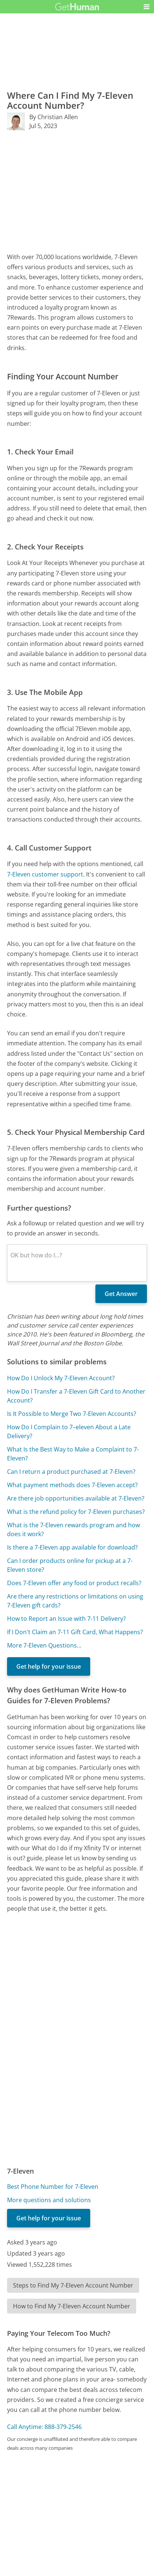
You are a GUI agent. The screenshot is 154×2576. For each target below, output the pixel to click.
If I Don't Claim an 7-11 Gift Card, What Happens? (75, 1632)
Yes (91, 2504)
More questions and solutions (49, 2200)
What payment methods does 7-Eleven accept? (72, 1485)
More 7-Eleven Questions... (44, 1645)
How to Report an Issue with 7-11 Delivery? (66, 1619)
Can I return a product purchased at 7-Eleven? (71, 1471)
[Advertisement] (77, 191)
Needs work (119, 2504)
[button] (146, 6)
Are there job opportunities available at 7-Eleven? (75, 1498)
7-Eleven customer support (45, 874)
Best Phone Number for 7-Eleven (52, 2186)
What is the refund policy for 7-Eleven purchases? (76, 1512)
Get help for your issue (48, 1666)
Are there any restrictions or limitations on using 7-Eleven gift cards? (75, 1600)
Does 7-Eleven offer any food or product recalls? (74, 1583)
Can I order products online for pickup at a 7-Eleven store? (69, 1565)
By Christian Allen (53, 117)
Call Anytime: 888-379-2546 (44, 2427)
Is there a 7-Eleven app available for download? (72, 1547)
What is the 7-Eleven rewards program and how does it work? (73, 1529)
